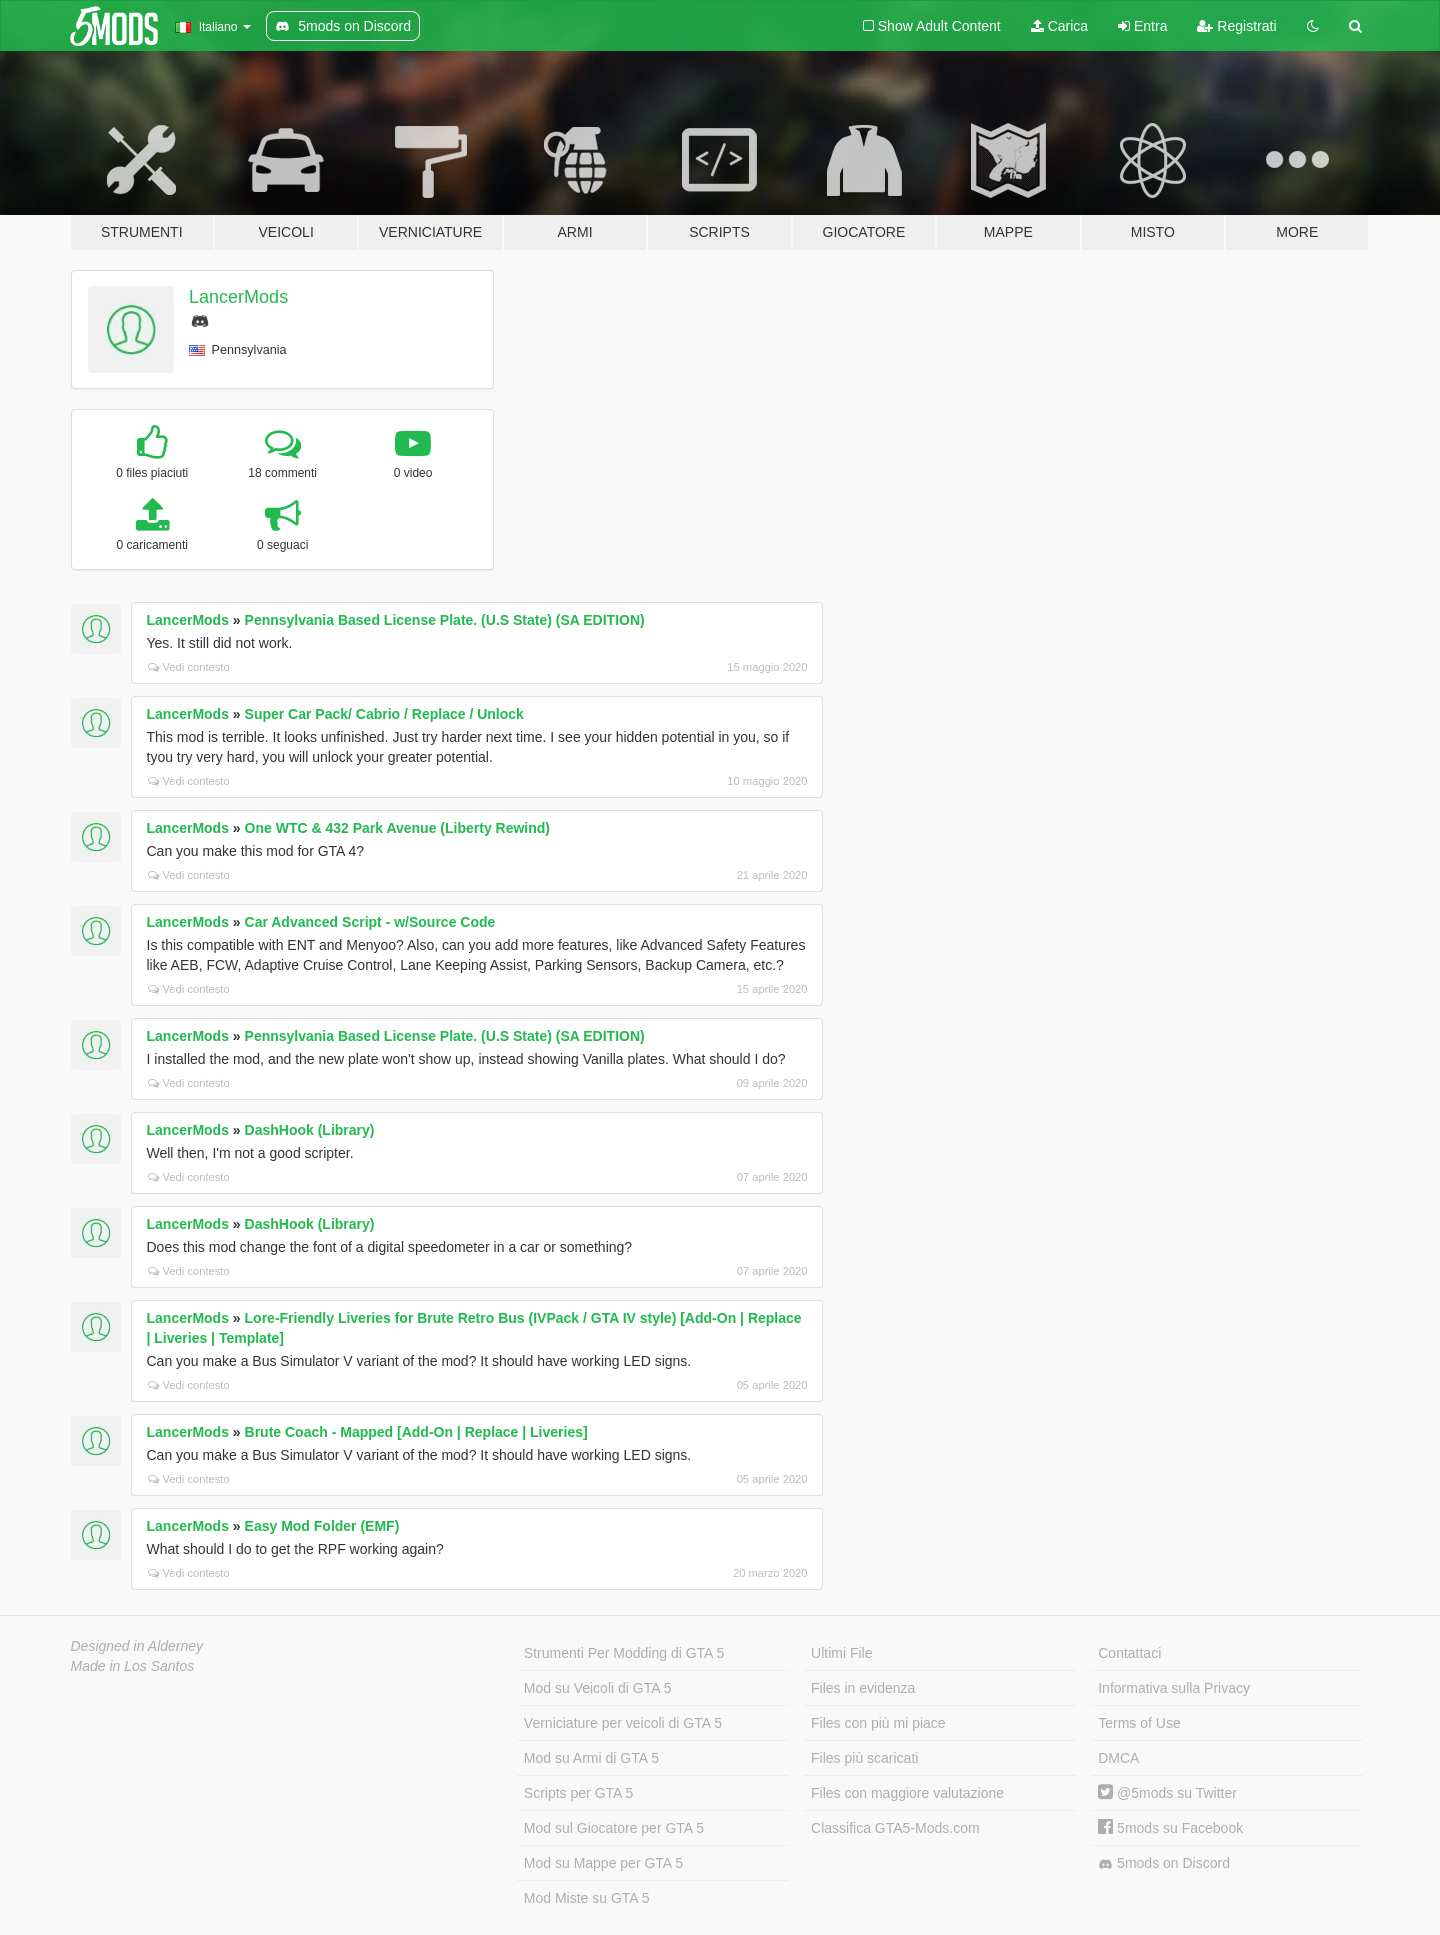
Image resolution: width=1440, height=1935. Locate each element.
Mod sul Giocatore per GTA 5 (614, 1828)
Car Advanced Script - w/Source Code (370, 922)
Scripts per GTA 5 (578, 1793)
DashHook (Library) (310, 1130)
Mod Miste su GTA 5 (587, 1898)
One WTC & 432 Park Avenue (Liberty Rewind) (397, 828)
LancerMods (238, 297)
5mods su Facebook (1170, 1828)
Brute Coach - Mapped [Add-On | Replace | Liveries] (416, 1432)
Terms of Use (1139, 1723)
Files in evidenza (863, 1688)
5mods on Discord (1164, 1863)
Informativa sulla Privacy (1174, 1688)
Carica (1059, 26)
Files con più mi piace (878, 1723)
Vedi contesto (189, 667)
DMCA (1118, 1758)
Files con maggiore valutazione (907, 1793)
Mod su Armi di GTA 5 (591, 1758)
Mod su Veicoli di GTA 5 (598, 1688)
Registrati (1236, 26)
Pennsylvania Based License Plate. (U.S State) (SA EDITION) (445, 620)
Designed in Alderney (137, 1646)
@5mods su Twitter (1167, 1793)
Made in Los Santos (133, 1666)
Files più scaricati (864, 1758)
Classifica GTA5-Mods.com (895, 1828)
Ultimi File (841, 1653)
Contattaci (1129, 1653)
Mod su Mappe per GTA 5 (603, 1863)
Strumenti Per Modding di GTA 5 (624, 1653)
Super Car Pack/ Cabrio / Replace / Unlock (384, 714)
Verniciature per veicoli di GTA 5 (623, 1723)
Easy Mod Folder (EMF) (322, 1526)
